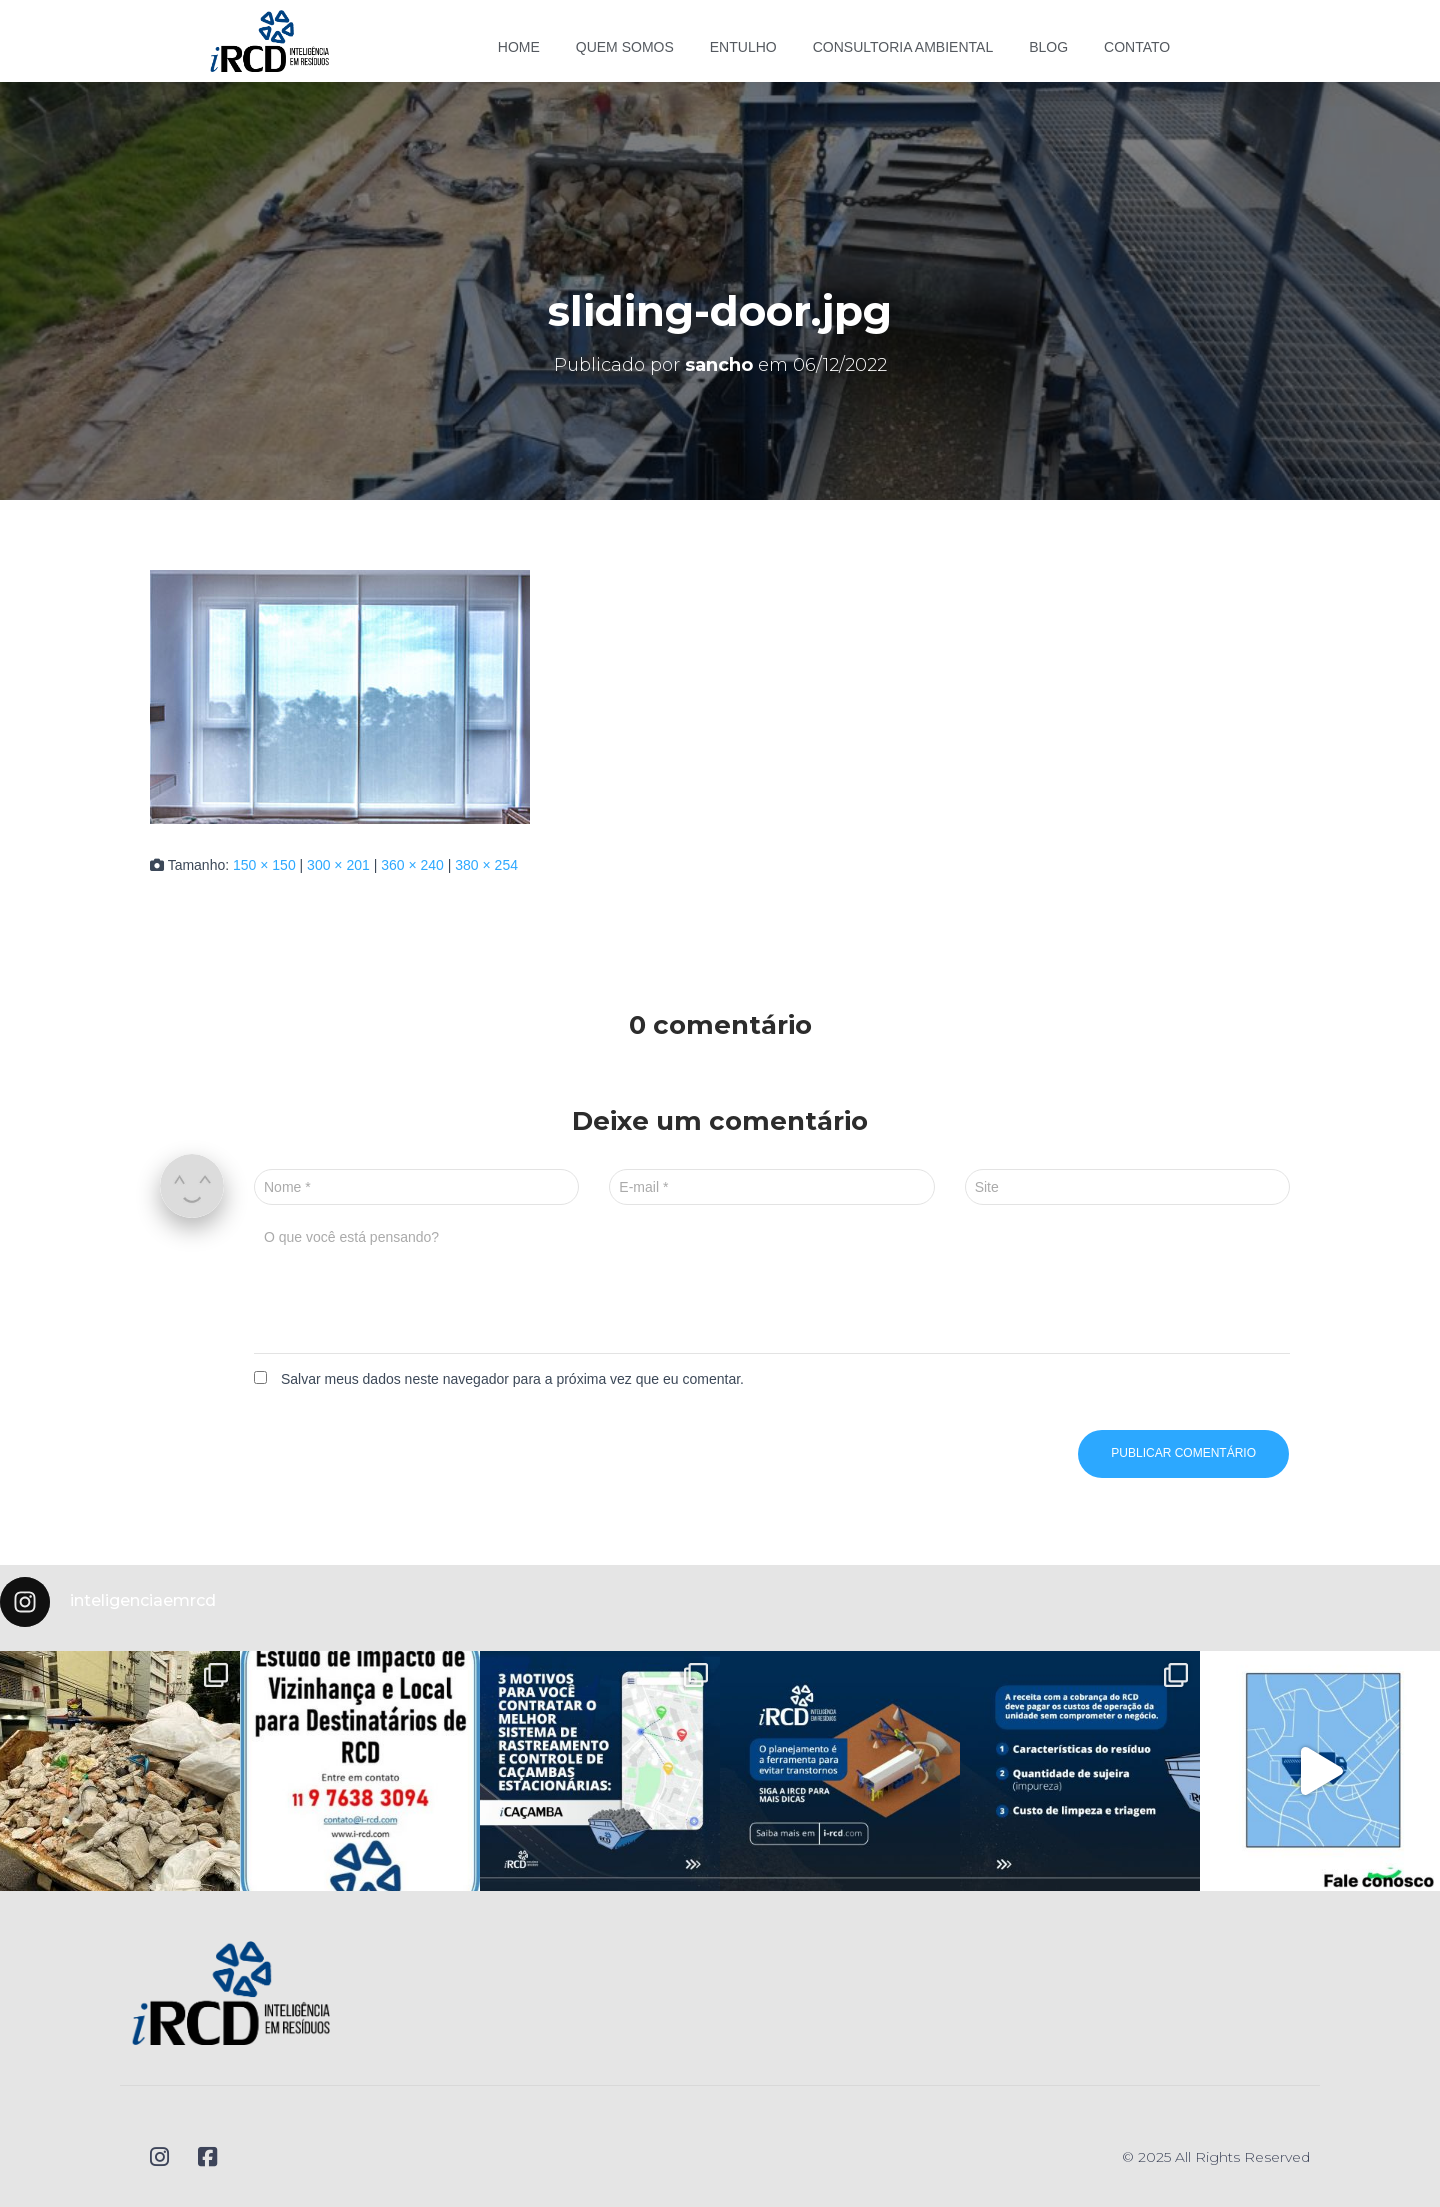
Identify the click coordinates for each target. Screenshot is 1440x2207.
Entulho (743, 47)
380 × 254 (486, 865)
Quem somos (625, 47)
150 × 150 (264, 865)
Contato (1137, 47)
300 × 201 (338, 865)
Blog (1048, 47)
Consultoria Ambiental (903, 47)
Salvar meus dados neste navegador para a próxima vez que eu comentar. (512, 1379)
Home (519, 47)
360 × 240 (412, 865)
